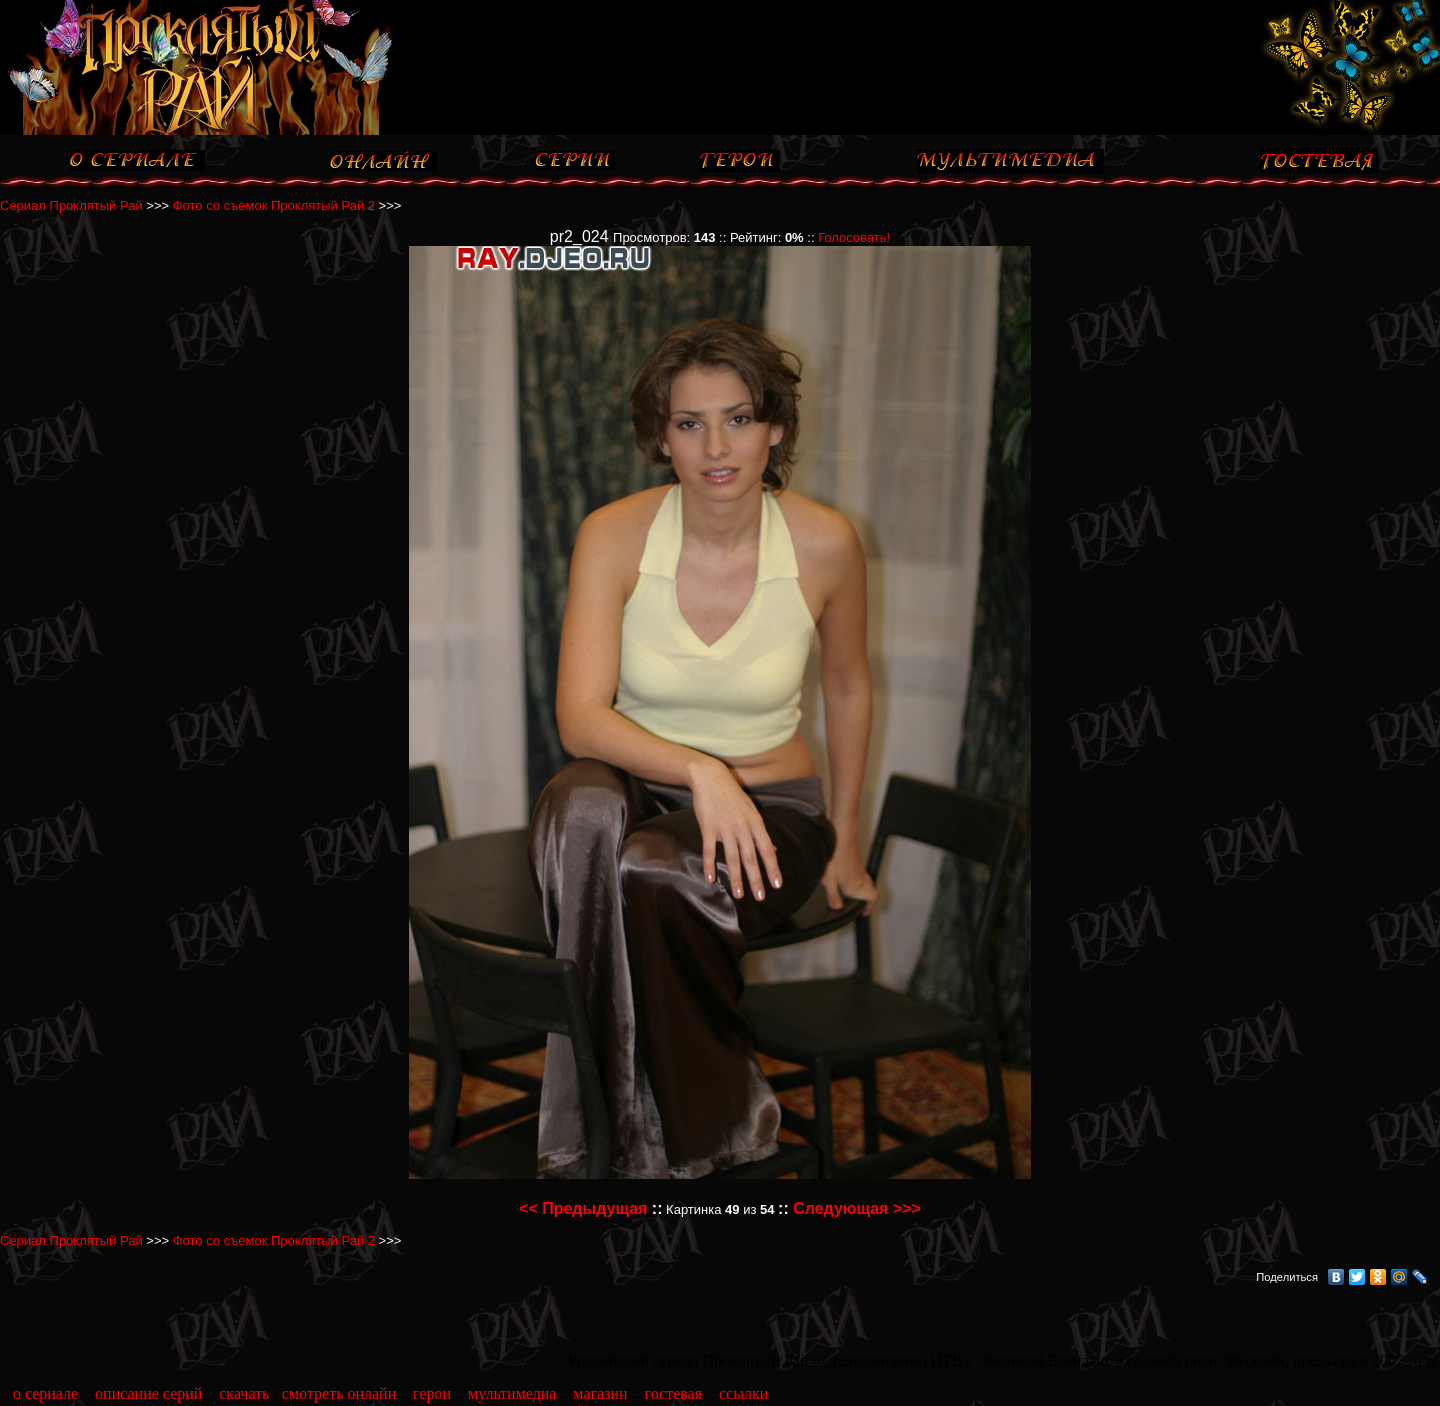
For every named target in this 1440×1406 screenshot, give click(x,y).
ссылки (743, 1393)
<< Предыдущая (583, 1208)
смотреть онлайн (339, 1393)
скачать (244, 1393)
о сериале (45, 1393)
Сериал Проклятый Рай (71, 205)
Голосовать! (854, 237)
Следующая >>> (857, 1208)
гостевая (673, 1393)
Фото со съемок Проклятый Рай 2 (274, 205)
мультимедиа (512, 1393)
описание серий (148, 1393)
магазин (600, 1393)
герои (432, 1393)
